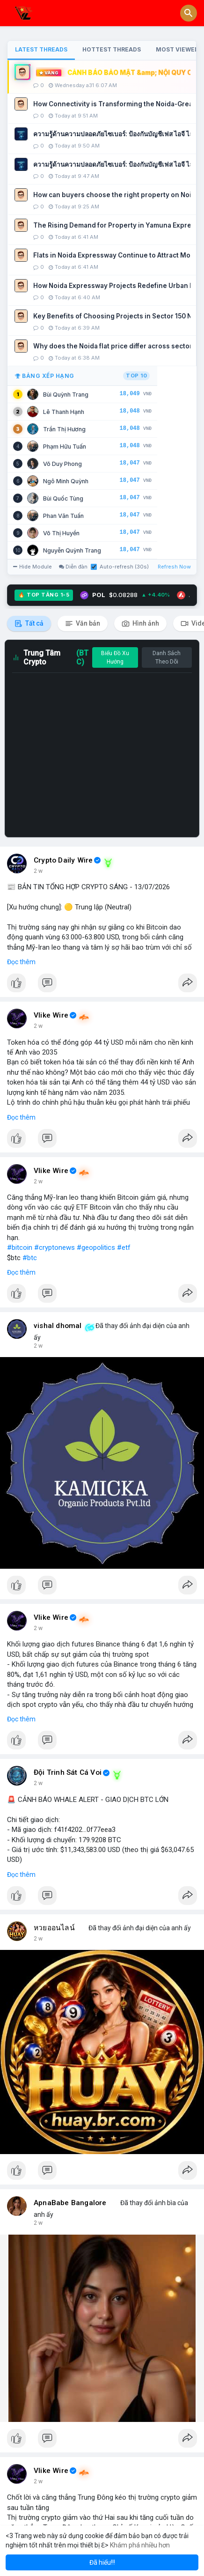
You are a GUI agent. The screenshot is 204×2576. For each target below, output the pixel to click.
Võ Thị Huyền (61, 533)
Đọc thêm (21, 962)
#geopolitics (96, 1247)
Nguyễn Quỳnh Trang (72, 550)
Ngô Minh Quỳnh (65, 481)
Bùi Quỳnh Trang (65, 394)
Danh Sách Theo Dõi (167, 657)
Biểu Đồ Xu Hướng (115, 657)
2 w (38, 871)
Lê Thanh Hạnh (63, 411)
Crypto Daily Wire (63, 860)
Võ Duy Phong (62, 463)
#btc (29, 1258)
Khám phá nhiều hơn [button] (140, 2545)
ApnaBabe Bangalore (70, 2203)
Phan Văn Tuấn (63, 515)
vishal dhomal (58, 1325)
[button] (188, 13)
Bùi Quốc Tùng (63, 498)
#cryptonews (54, 1247)
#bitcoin (19, 1247)
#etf (124, 1247)
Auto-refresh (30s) (120, 566)
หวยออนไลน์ (54, 1928)
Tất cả (29, 623)
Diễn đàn (73, 566)
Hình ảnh (140, 623)
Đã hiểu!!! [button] (102, 2562)
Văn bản (82, 623)
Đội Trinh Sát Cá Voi (68, 1772)
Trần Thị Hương (64, 429)
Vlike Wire (51, 1015)
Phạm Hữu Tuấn (64, 446)
